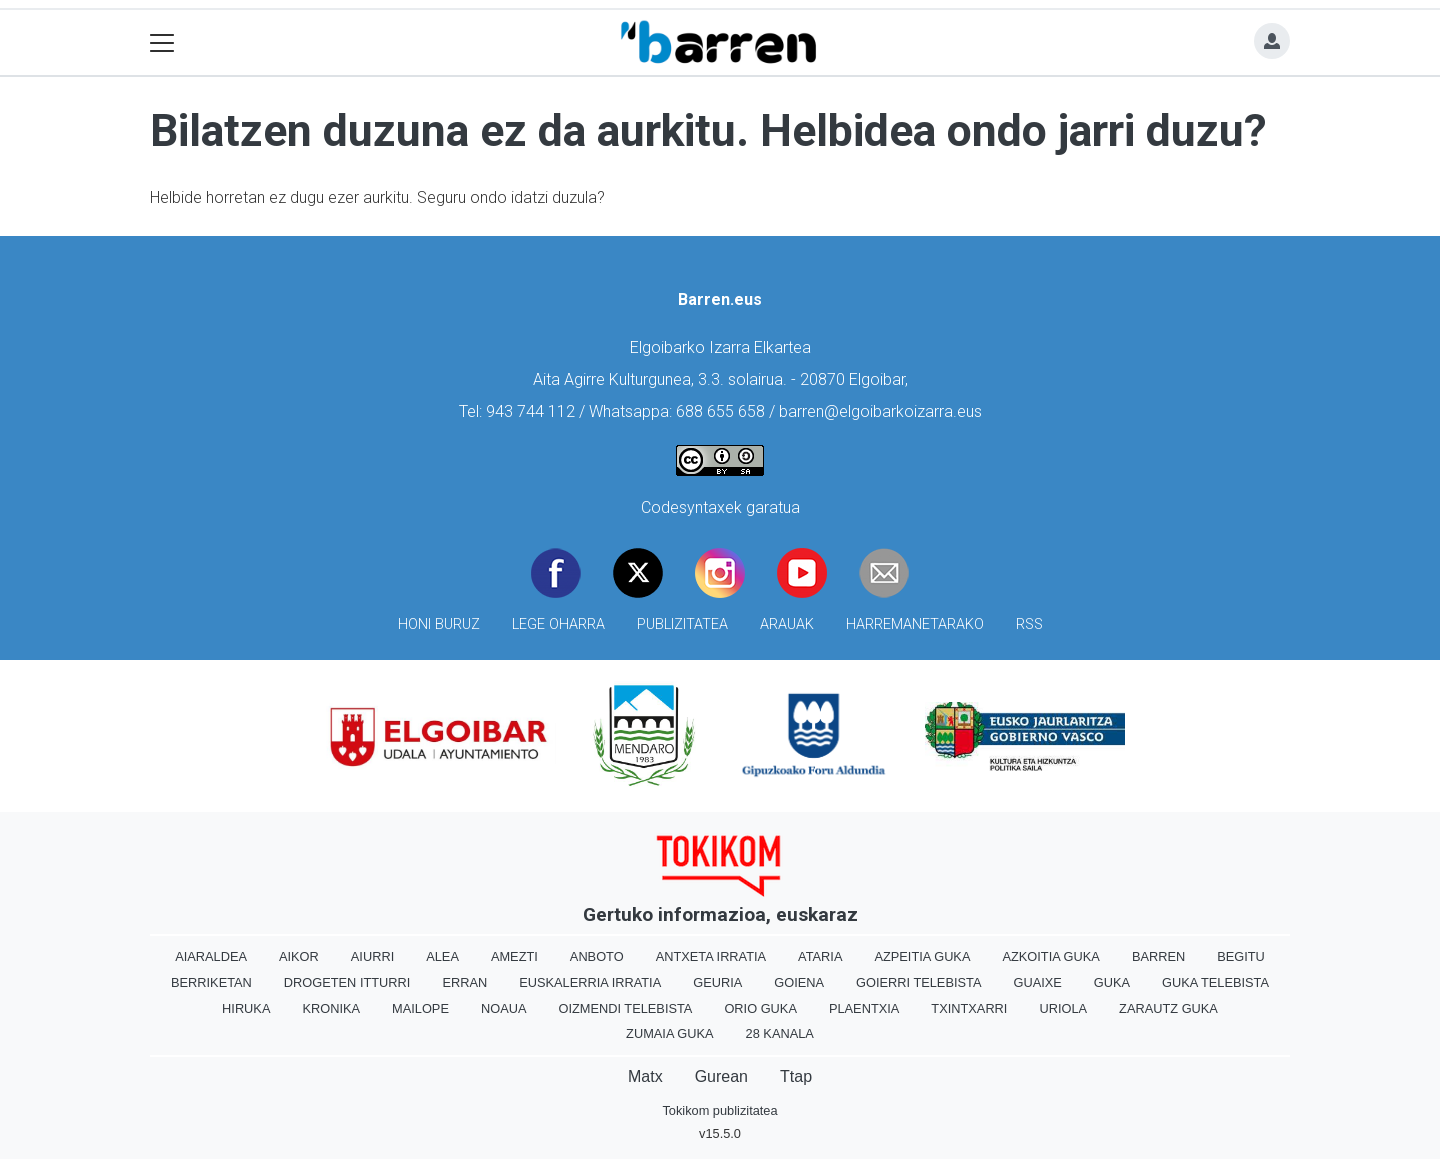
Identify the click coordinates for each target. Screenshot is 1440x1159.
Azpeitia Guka (922, 956)
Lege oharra (558, 624)
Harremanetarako (915, 624)
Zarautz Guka (1168, 1008)
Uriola (1063, 1008)
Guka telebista (1215, 982)
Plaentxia (864, 1008)
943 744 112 (530, 411)
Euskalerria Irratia (590, 982)
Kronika (331, 1008)
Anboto (597, 956)
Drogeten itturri (347, 982)
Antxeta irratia (711, 956)
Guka (1112, 982)
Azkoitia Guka (1050, 956)
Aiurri (372, 956)
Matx (645, 1076)
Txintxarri (969, 1008)
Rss (1029, 624)
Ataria (820, 956)
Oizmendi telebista (625, 1008)
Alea (442, 956)
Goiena (799, 982)
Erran (464, 982)
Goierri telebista (918, 982)
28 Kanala (780, 1033)
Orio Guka (760, 1008)
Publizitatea (682, 624)
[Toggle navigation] (162, 42)
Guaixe (1037, 982)
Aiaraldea (211, 956)
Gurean (721, 1076)
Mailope (420, 1008)
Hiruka (246, 1008)
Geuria (717, 982)
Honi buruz (439, 624)
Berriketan (211, 982)
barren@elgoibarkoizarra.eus (880, 411)
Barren (1158, 956)
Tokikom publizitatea (719, 1110)
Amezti (514, 956)
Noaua (504, 1008)
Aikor (299, 956)
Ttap (796, 1076)
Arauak (787, 624)
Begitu (1241, 956)
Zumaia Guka (669, 1033)
